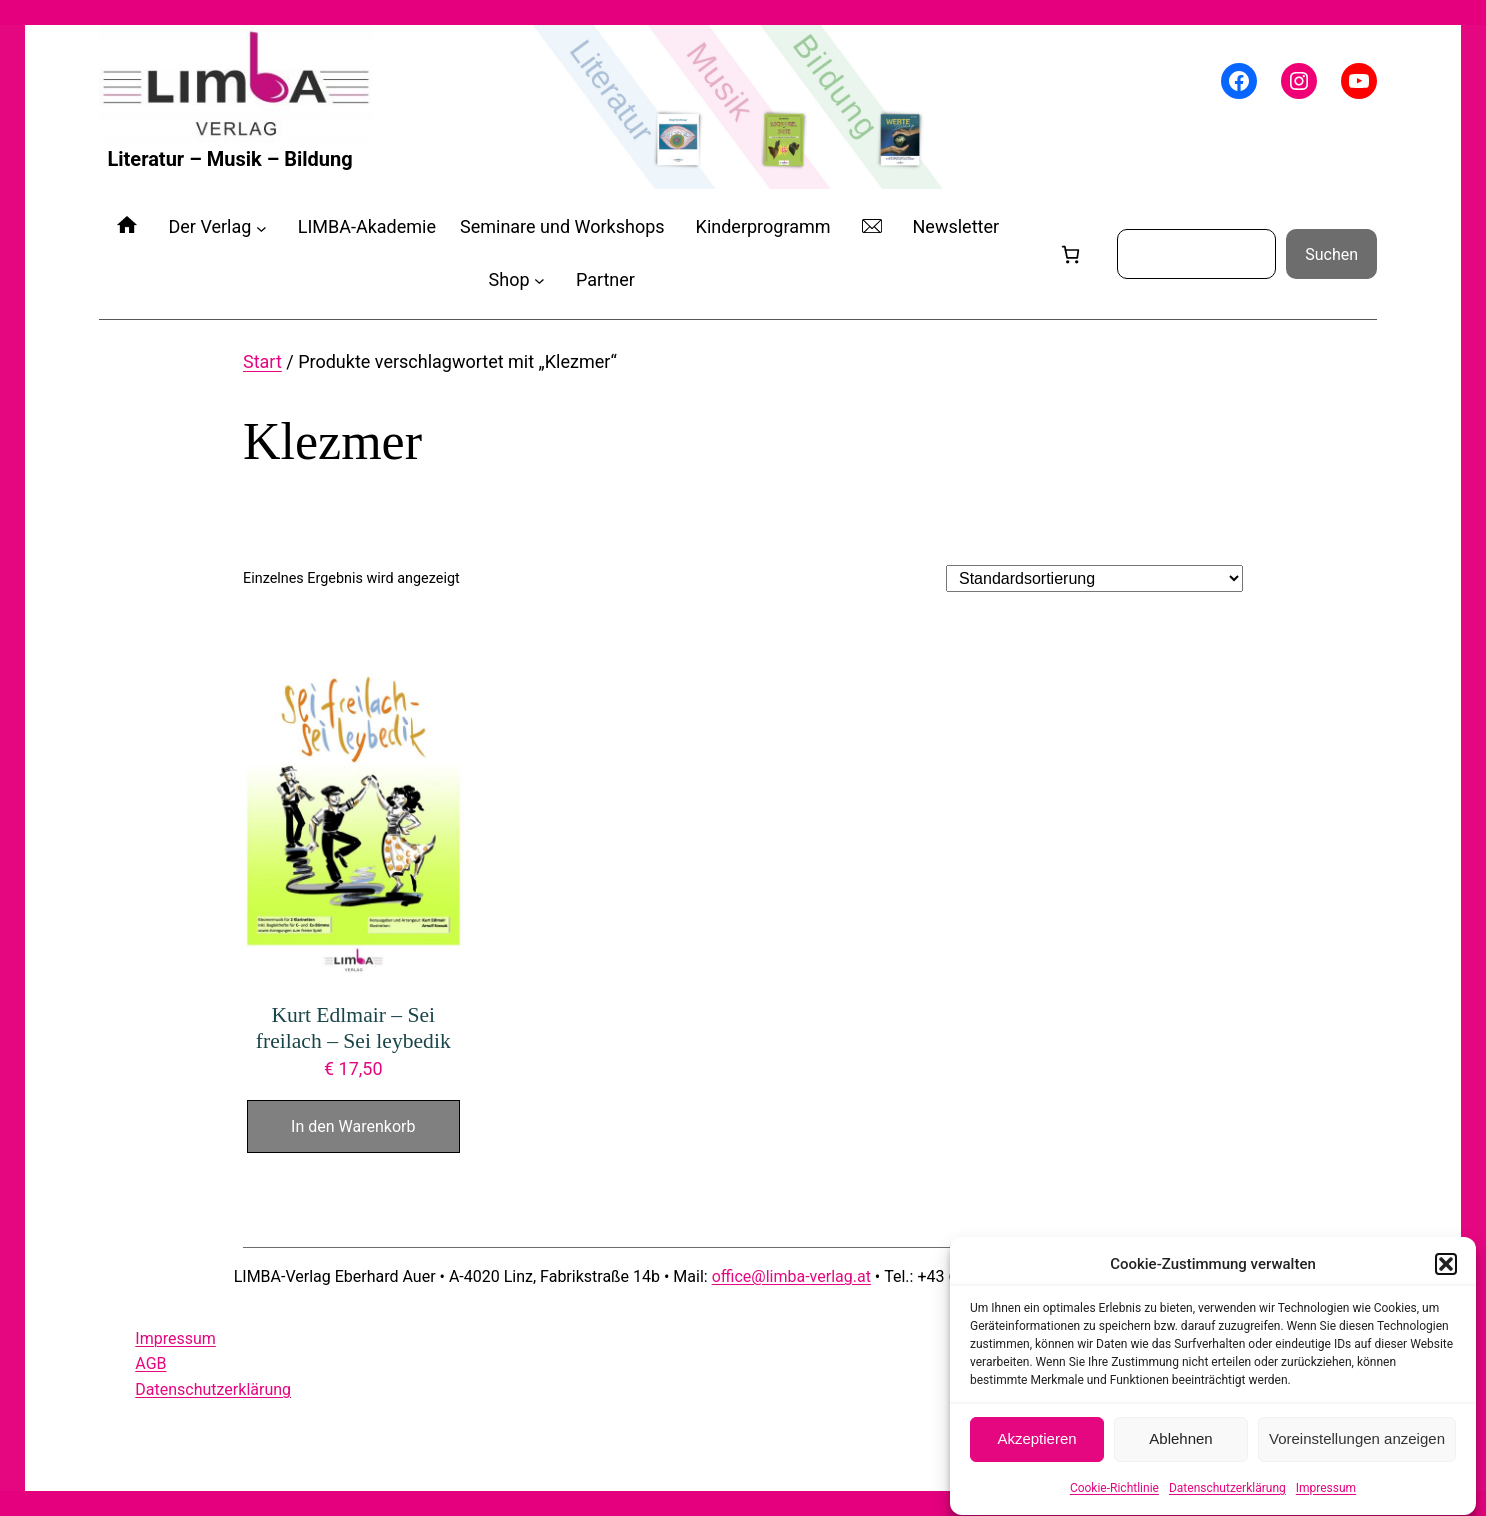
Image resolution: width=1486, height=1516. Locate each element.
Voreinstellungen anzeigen (1357, 1449)
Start (262, 361)
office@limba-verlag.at (791, 1276)
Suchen (1331, 254)
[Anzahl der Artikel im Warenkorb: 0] (1070, 254)
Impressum (1326, 1498)
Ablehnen (1180, 1449)
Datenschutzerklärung (1227, 1498)
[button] (1446, 1274)
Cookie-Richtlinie (1114, 1498)
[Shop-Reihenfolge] (1094, 578)
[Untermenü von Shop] (539, 280)
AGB (150, 1363)
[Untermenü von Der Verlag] (261, 227)
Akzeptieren (1036, 1449)
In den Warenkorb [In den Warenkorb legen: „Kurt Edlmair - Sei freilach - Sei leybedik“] (353, 1126)
